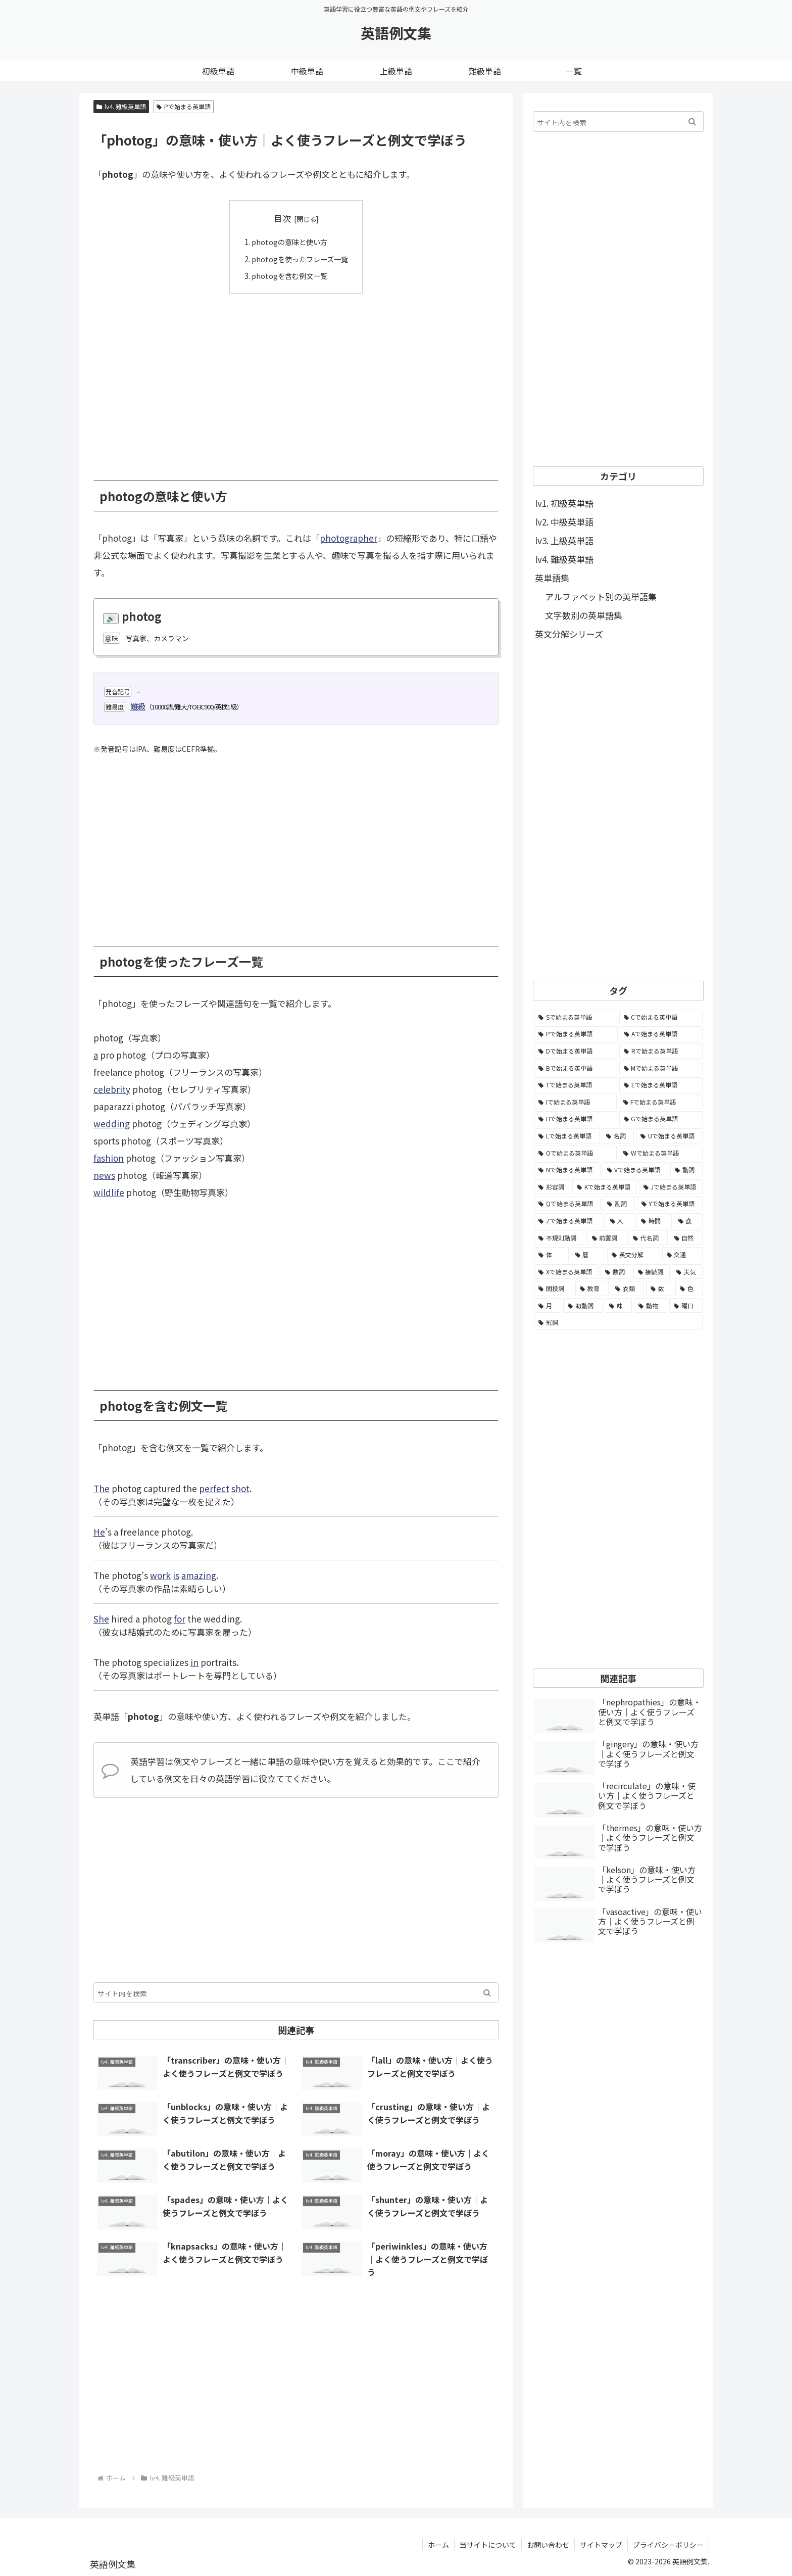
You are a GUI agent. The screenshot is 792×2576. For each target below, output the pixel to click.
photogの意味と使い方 (289, 241)
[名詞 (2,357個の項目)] (618, 1135)
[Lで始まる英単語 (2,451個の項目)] (567, 1135)
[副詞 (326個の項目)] (618, 1203)
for (179, 1618)
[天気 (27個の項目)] (687, 1271)
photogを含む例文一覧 (289, 275)
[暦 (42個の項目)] (588, 1254)
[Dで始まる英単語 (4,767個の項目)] (575, 1051)
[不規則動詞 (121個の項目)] (559, 1238)
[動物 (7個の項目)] (650, 1305)
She (101, 1618)
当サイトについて (488, 2545)
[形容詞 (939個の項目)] (552, 1187)
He (99, 1531)
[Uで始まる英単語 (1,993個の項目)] (669, 1135)
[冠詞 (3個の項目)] (618, 1322)
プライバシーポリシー (668, 2545)
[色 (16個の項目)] (689, 1288)
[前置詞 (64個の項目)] (607, 1238)
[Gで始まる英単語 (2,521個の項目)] (661, 1118)
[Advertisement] (296, 379)
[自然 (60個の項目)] (686, 1238)
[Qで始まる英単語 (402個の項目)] (567, 1203)
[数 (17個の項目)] (659, 1288)
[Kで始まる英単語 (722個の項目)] (604, 1187)
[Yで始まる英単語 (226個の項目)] (670, 1203)
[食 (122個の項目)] (688, 1220)
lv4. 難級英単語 (121, 106)
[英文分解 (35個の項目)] (633, 1254)
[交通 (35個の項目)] (682, 1254)
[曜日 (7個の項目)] (686, 1305)
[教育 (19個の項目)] (592, 1288)
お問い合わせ (548, 2545)
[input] (296, 1992)
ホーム (438, 2545)
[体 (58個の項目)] (551, 1254)
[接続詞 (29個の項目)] (651, 1271)
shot (240, 1488)
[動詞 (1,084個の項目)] (686, 1169)
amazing (198, 1574)
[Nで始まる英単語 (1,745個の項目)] (567, 1169)
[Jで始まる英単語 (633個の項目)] (671, 1187)
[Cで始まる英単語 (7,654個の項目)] (661, 1017)
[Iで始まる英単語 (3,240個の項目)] (575, 1102)
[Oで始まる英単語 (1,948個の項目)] (575, 1153)
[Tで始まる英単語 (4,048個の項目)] (575, 1084)
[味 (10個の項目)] (618, 1305)
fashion (108, 1158)
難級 (137, 705)
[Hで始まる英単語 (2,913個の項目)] (575, 1118)
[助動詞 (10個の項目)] (583, 1305)
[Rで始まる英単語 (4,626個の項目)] (661, 1051)
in (194, 1661)
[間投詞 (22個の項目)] (553, 1288)
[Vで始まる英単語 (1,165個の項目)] (636, 1169)
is (176, 1574)
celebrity (111, 1089)
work (160, 1574)
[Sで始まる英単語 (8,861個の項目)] (575, 1017)
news (104, 1175)
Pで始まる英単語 (184, 106)
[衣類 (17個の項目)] (627, 1288)
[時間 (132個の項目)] (654, 1220)
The (101, 1488)
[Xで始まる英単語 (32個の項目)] (566, 1271)
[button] (487, 1992)
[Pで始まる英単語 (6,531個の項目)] (576, 1033)
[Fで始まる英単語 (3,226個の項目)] (661, 1102)
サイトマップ (601, 2545)
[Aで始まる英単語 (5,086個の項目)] (661, 1033)
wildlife (108, 1192)
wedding (111, 1123)
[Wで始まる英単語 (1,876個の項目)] (661, 1153)
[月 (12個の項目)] (547, 1305)
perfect (214, 1488)
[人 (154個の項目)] (620, 1220)
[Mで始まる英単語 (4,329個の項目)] (661, 1068)
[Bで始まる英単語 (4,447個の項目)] (575, 1068)
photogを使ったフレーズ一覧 (300, 258)
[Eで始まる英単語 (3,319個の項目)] (661, 1084)
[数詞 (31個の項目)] (616, 1271)
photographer (348, 537)
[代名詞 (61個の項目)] (648, 1238)
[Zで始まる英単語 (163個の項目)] (569, 1220)
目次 (282, 218)
